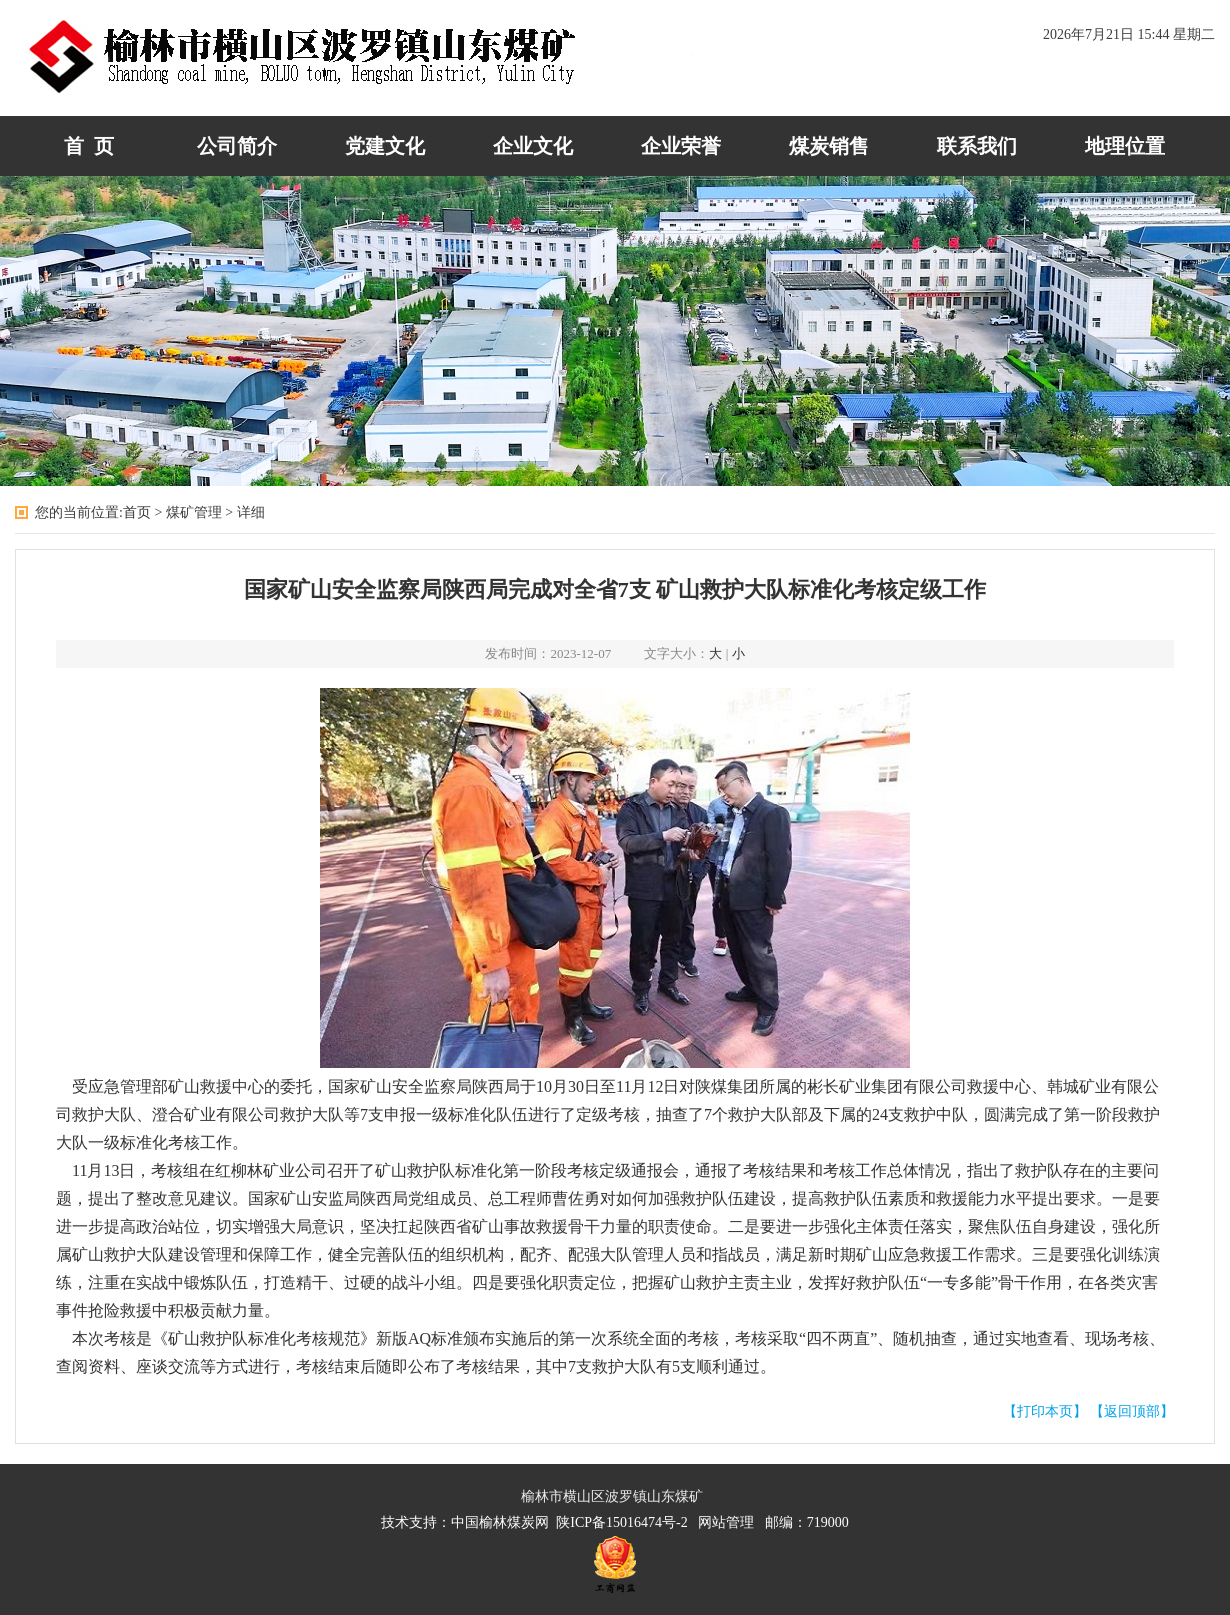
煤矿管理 (194, 512)
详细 (251, 512)
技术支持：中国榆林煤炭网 (468, 1522)
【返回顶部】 (1132, 1411)
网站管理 (729, 1522)
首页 (137, 512)
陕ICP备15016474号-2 (627, 1522)
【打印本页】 (1045, 1411)
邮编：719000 (807, 1522)
